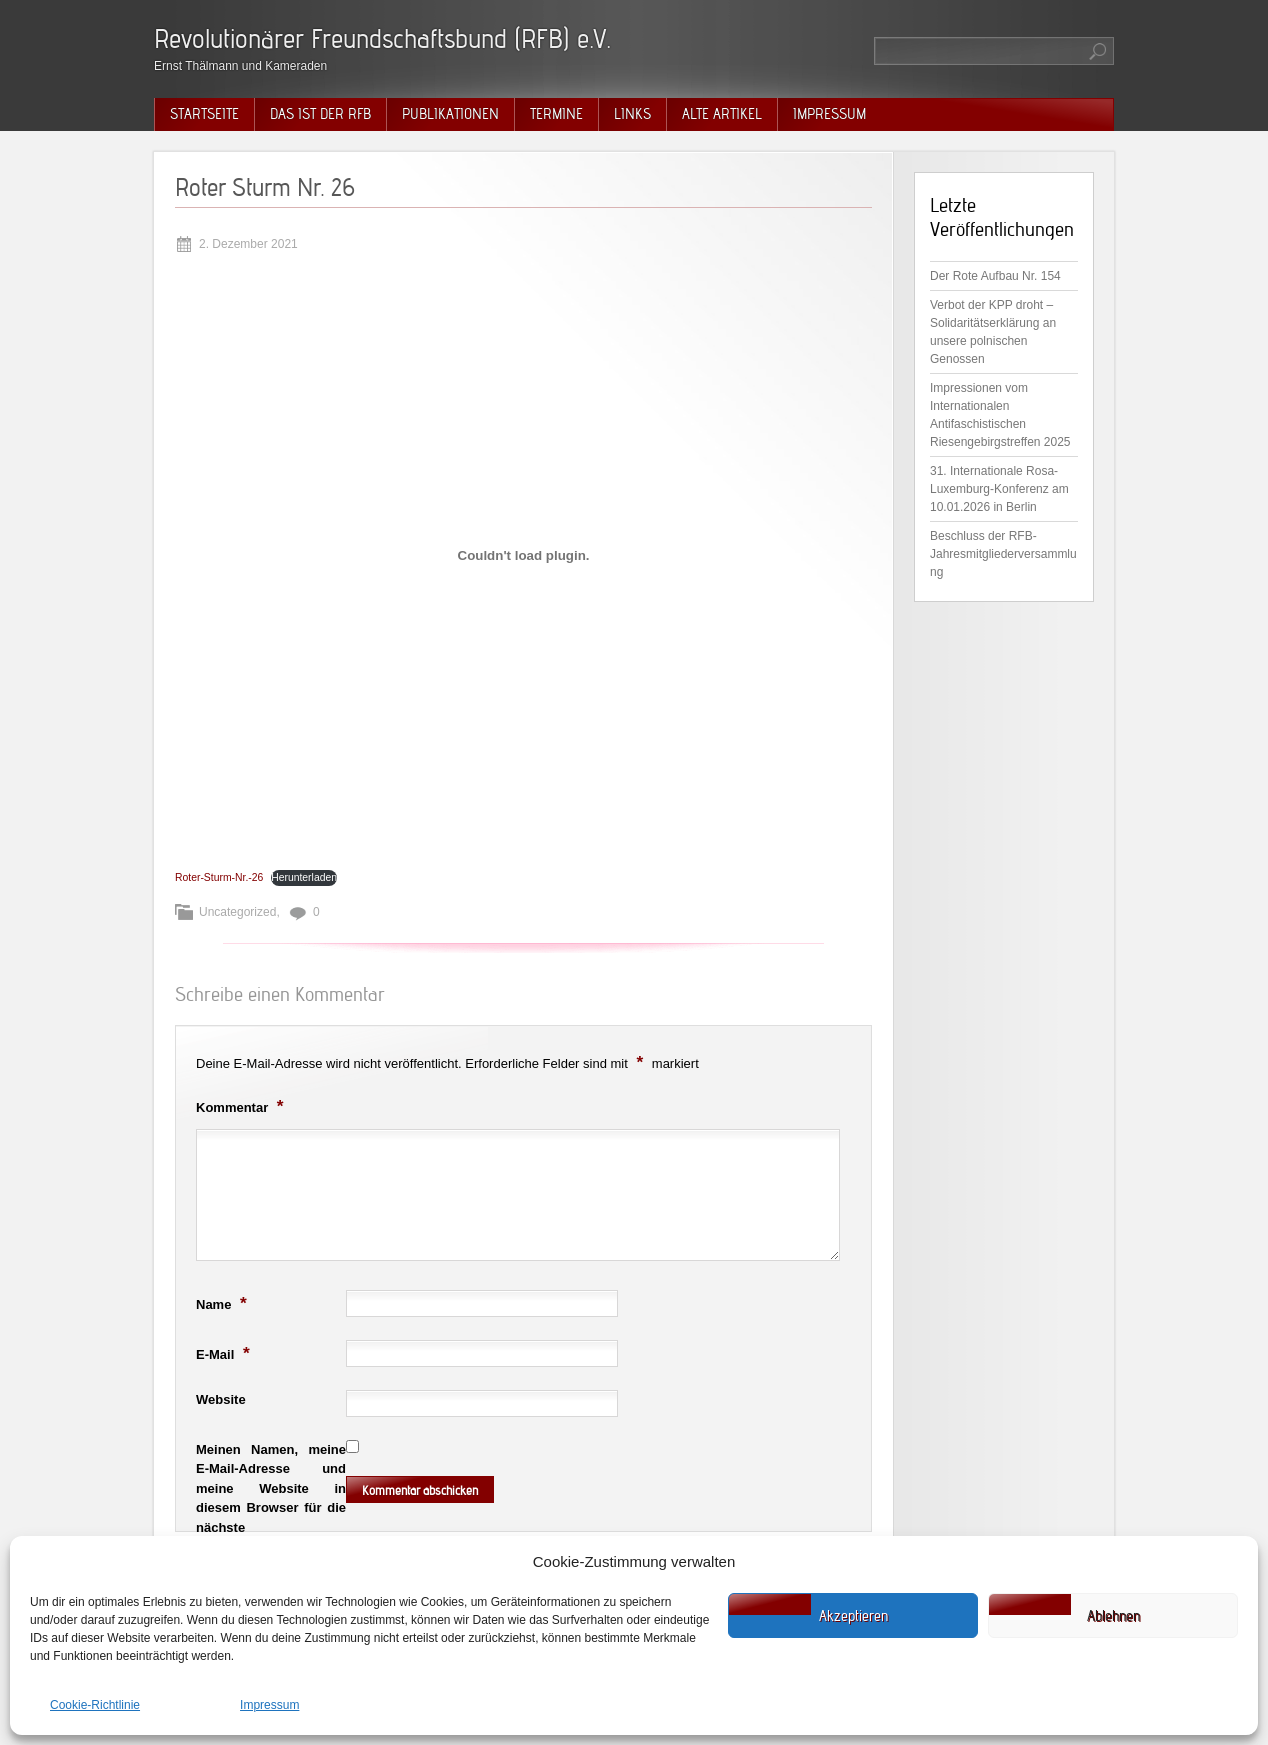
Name (224, 1303)
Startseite (204, 114)
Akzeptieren (853, 1616)
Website (221, 1399)
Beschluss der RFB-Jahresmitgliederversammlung (1003, 554)
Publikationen (450, 114)
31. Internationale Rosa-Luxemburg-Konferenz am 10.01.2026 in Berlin (999, 489)
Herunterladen (304, 877)
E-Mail (225, 1353)
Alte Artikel (722, 114)
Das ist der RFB (320, 114)
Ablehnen (1113, 1616)
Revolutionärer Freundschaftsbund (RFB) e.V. (382, 38)
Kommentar (242, 1106)
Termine (556, 114)
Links (632, 114)
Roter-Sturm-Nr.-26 (219, 877)
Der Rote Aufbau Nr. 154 (995, 276)
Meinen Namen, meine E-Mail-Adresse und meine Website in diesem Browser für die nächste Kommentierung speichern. (271, 1508)
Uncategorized (237, 912)
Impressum (269, 1705)
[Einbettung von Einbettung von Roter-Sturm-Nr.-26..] (523, 555)
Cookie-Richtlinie (95, 1705)
